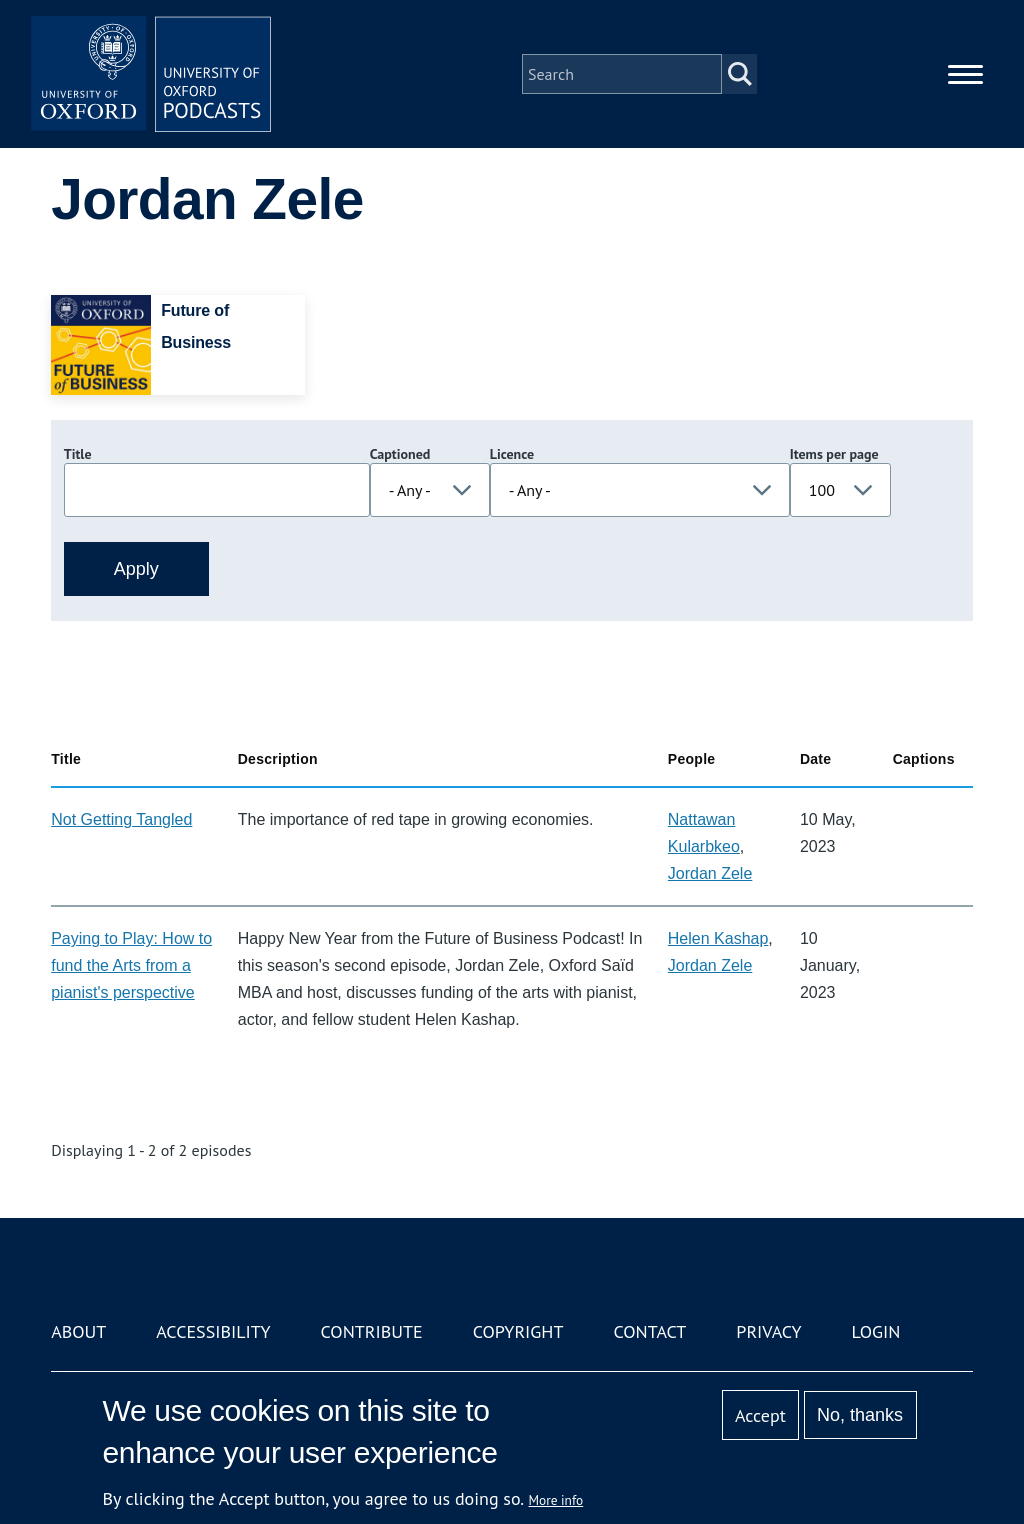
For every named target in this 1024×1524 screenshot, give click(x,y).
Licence (512, 454)
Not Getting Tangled (121, 819)
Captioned (400, 454)
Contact (649, 1331)
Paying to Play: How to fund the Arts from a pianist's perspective (131, 965)
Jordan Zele (710, 873)
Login (876, 1331)
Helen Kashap (718, 938)
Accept (760, 1415)
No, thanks (860, 1415)
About (78, 1331)
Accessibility (213, 1331)
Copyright (518, 1331)
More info (556, 1500)
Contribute (372, 1331)
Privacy (768, 1331)
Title (78, 454)
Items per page (834, 454)
